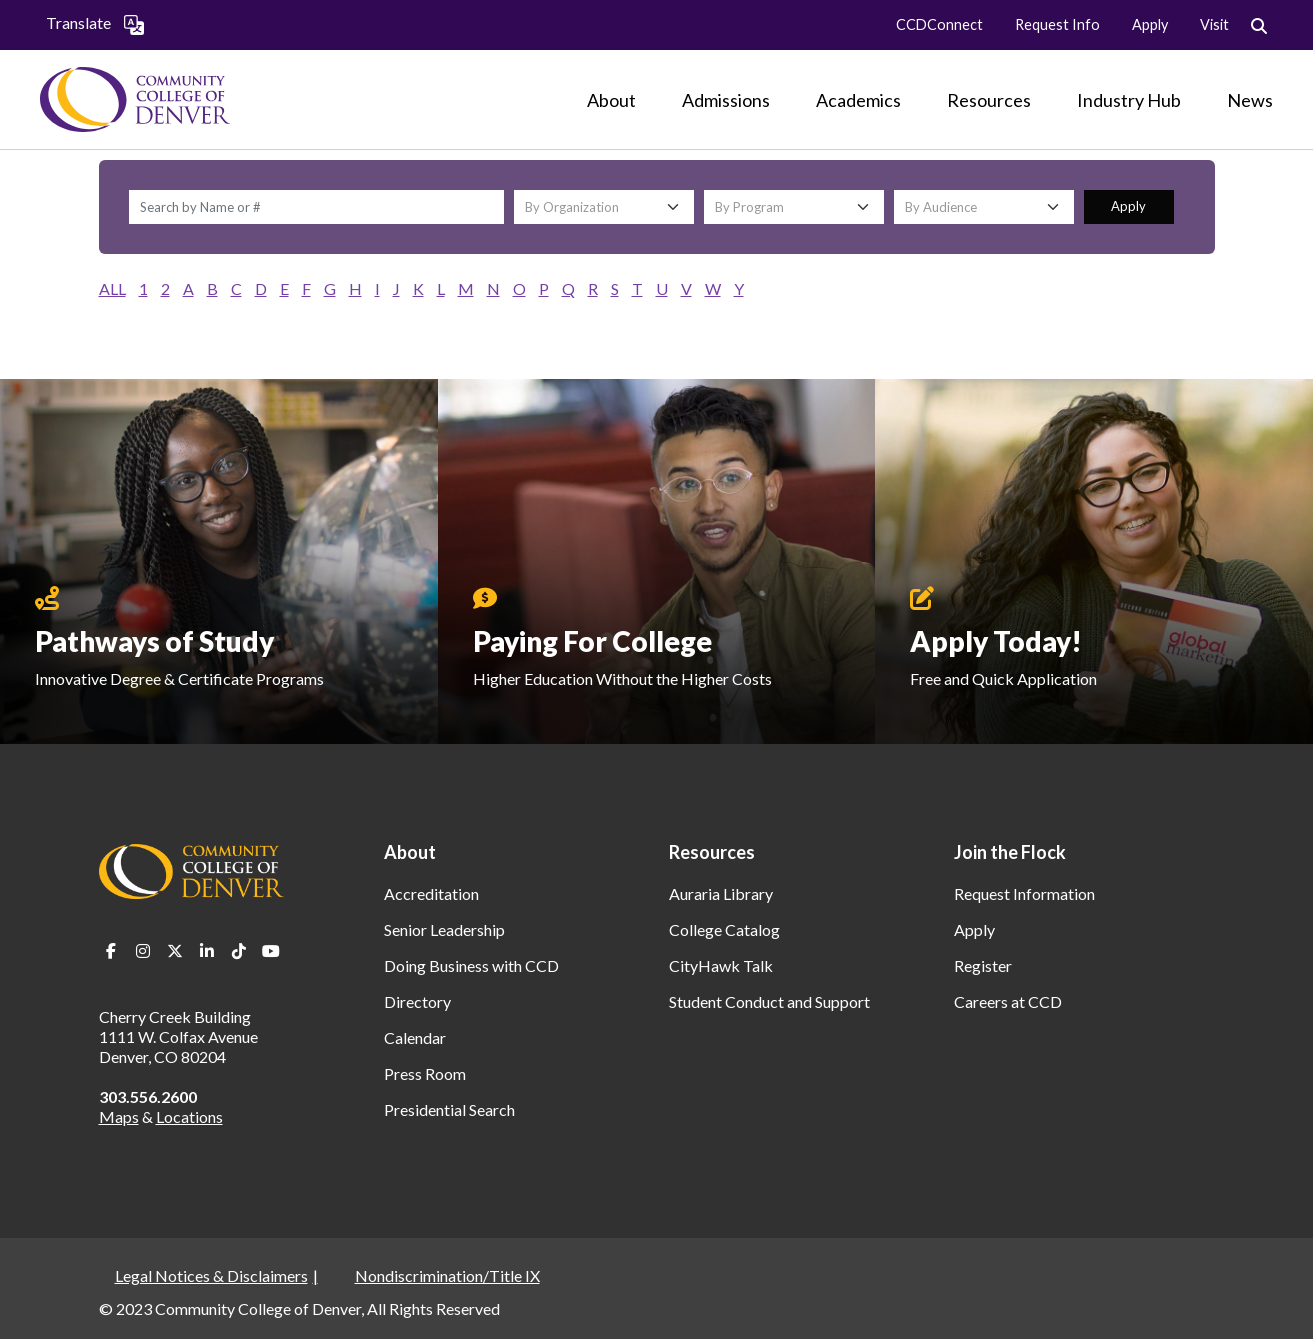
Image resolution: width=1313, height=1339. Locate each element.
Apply (1150, 24)
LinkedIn (207, 951)
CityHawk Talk (721, 965)
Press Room (425, 1073)
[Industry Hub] (1129, 100)
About (410, 852)
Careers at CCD (1008, 1001)
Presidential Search (449, 1109)
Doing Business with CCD (471, 965)
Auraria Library (721, 893)
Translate (95, 24)
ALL (112, 288)
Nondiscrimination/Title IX (447, 1275)
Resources (712, 852)
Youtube (271, 951)
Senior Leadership (444, 929)
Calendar (415, 1037)
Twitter (175, 951)
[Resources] (989, 100)
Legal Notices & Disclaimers (211, 1275)
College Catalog (724, 929)
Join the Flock (1010, 852)
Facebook (111, 951)
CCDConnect (939, 24)
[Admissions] (726, 100)
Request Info (1057, 24)
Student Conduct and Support (769, 1001)
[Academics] (858, 100)
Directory (417, 1001)
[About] (611, 100)
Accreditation (431, 893)
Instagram (143, 951)
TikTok (239, 951)
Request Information (1024, 893)
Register (983, 965)
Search (1259, 27)
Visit (1214, 24)
